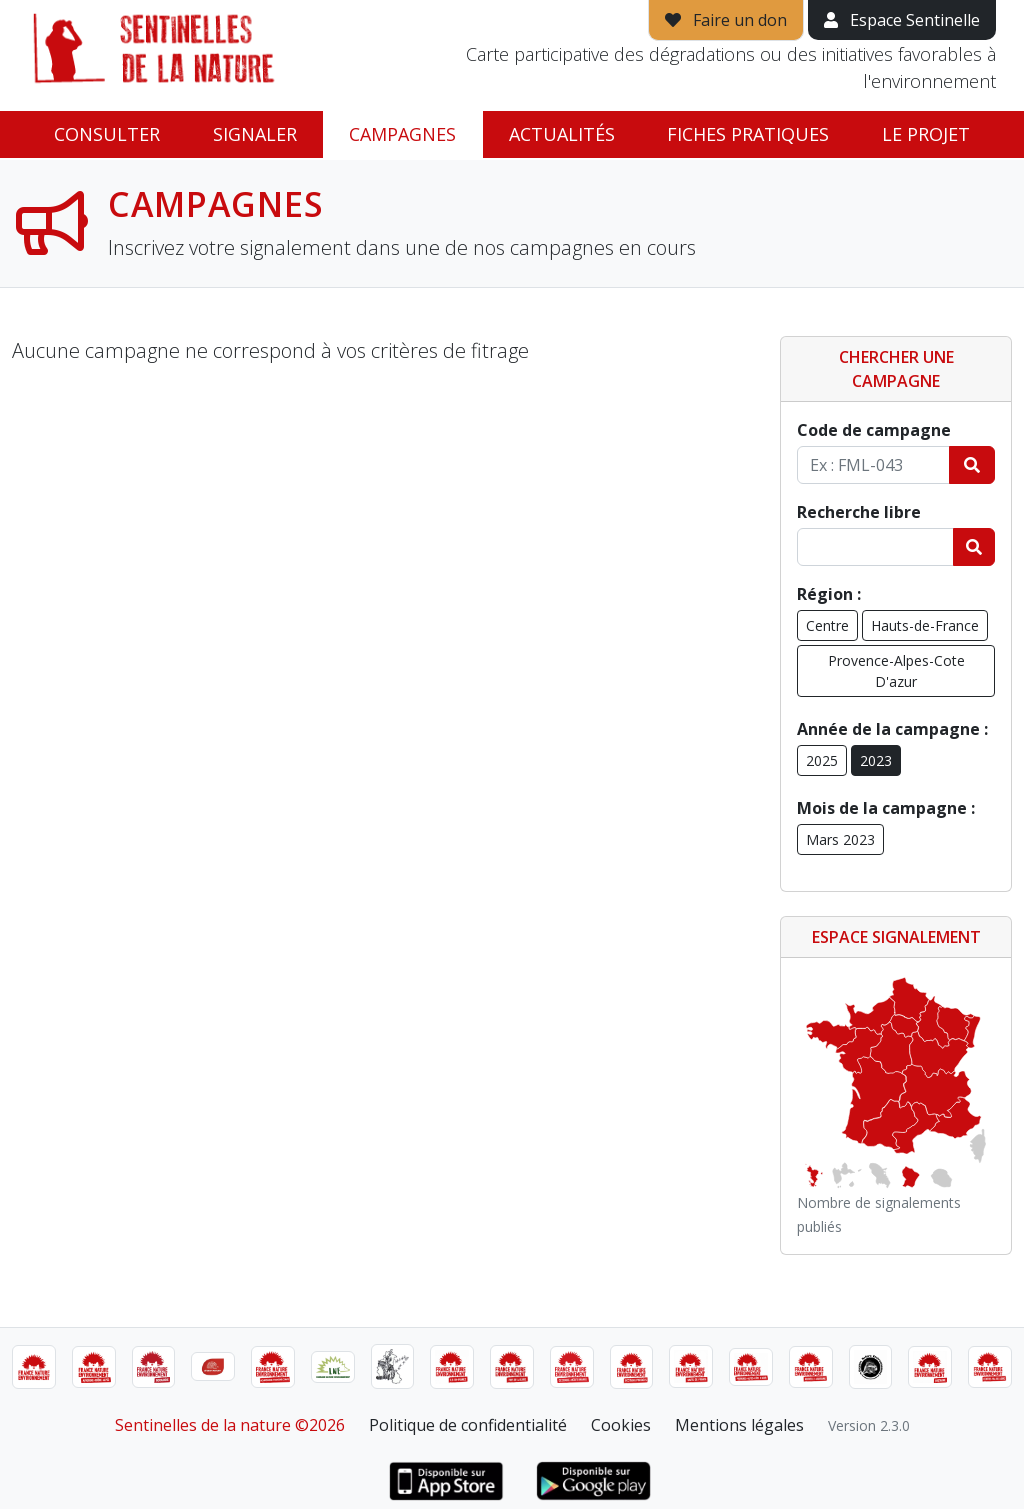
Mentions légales (739, 1425)
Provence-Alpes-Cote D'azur (896, 671)
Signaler (255, 134)
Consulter (107, 134)
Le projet (926, 134)
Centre (827, 625)
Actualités (562, 134)
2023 (876, 760)
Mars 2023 (840, 839)
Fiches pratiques (748, 134)
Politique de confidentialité (468, 1425)
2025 (822, 760)
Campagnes (402, 134)
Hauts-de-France (925, 625)
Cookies (621, 1425)
